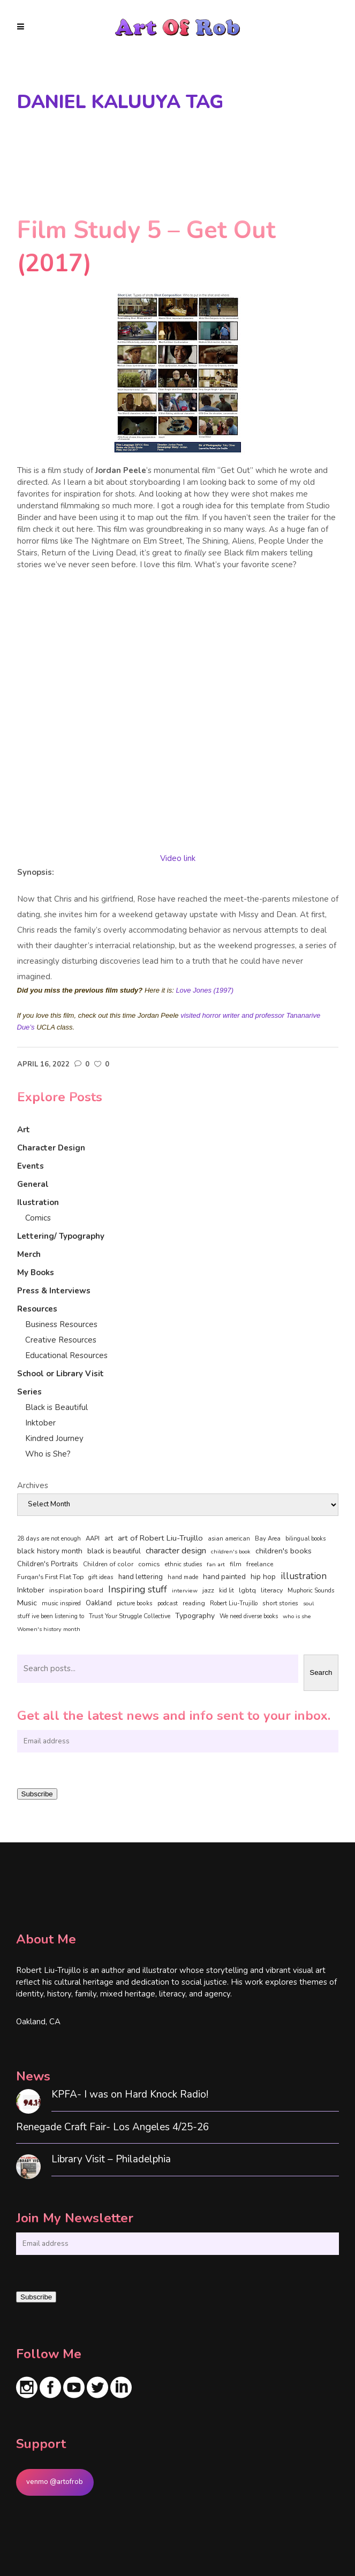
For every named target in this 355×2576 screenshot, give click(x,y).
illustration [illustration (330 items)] (304, 1576)
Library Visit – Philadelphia (111, 2159)
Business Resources (61, 1324)
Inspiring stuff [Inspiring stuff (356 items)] (137, 1589)
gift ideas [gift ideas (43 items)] (101, 1577)
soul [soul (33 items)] (308, 1603)
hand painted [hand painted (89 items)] (224, 1577)
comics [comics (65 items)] (149, 1563)
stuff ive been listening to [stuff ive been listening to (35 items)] (50, 1616)
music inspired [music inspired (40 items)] (61, 1603)
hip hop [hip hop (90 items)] (263, 1577)
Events (30, 1166)
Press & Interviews (53, 1290)
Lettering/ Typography (60, 1236)
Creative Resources (60, 1340)
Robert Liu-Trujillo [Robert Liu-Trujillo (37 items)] (234, 1603)
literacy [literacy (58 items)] (272, 1590)
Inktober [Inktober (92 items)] (30, 1590)
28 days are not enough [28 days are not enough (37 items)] (49, 1539)
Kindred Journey (54, 1438)
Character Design (51, 1147)
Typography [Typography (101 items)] (195, 1616)
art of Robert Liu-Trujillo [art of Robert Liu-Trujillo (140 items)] (160, 1538)
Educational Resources (66, 1355)
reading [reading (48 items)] (194, 1603)
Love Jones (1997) (204, 990)
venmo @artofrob (54, 2482)
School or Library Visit (60, 1373)
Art (23, 1129)
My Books (35, 1272)
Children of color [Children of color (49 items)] (108, 1564)
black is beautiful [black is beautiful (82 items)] (114, 1551)
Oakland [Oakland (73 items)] (99, 1603)
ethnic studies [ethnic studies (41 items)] (183, 1564)
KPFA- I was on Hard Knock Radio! (129, 2095)
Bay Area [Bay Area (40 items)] (268, 1539)
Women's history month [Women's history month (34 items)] (48, 1629)
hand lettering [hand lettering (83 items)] (140, 1577)
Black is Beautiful (56, 1407)
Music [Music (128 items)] (27, 1602)
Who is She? (48, 1454)
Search (320, 1672)
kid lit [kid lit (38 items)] (226, 1591)
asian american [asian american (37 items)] (229, 1539)
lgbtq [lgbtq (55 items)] (247, 1590)
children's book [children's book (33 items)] (231, 1552)
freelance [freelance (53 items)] (259, 1564)
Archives (32, 1485)
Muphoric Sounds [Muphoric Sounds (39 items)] (311, 1591)
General (33, 1184)
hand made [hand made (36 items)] (183, 1577)
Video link (177, 858)
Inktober (40, 1422)
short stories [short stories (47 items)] (280, 1603)
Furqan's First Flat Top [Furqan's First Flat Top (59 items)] (50, 1576)
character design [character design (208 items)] (176, 1551)
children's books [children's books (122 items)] (283, 1550)
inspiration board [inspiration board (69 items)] (76, 1590)
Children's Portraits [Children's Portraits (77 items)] (47, 1564)
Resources (37, 1309)
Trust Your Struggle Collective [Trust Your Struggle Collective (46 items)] (129, 1616)
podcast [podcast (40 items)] (167, 1603)
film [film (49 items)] (235, 1564)
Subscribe (37, 1794)
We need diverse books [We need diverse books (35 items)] (249, 1616)
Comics (38, 1218)
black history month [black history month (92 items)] (49, 1551)
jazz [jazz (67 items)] (208, 1590)
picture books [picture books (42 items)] (135, 1603)
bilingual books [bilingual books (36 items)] (305, 1539)
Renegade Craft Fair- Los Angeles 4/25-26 (112, 2127)
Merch (29, 1254)
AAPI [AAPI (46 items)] (93, 1538)
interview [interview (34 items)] (185, 1591)
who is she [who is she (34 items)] (297, 1616)
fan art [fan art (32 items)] (216, 1564)
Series (29, 1391)
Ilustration (38, 1202)
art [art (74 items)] (108, 1538)
